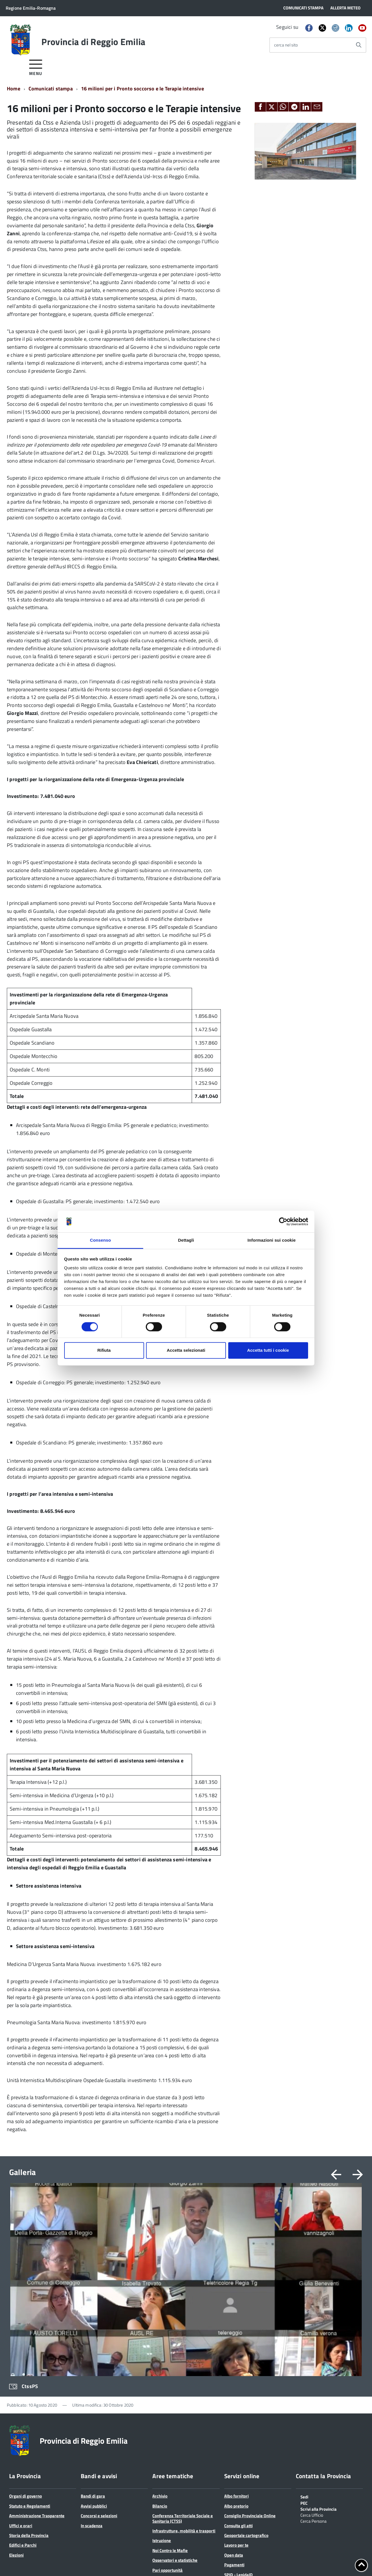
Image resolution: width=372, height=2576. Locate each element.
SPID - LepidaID (238, 2386)
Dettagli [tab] (186, 1240)
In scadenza (91, 2337)
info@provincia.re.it (43, 2555)
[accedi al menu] (36, 67)
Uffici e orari (20, 2337)
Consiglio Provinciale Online (250, 2327)
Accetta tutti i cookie (268, 1350)
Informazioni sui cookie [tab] (272, 1240)
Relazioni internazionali (174, 2420)
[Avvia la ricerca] (358, 45)
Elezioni (16, 2366)
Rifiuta (104, 1350)
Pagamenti (234, 2376)
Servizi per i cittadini (171, 2430)
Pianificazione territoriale (176, 2391)
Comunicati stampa (51, 88)
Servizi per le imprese (172, 2450)
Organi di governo (25, 2307)
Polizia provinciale (169, 2400)
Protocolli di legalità (170, 2410)
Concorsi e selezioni (99, 2327)
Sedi (304, 2308)
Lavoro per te (236, 2356)
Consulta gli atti (238, 2337)
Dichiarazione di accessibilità (138, 2561)
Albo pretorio (236, 2317)
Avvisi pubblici (94, 2317)
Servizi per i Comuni (170, 2440)
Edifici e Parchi (23, 2356)
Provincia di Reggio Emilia (93, 41)
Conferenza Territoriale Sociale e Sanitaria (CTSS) (182, 2329)
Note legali (67, 2561)
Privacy (16, 2561)
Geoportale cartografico (246, 2346)
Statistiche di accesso (189, 2561)
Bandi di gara (93, 2307)
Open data (233, 2366)
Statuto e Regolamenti (29, 2317)
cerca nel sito (286, 44)
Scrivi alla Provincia (318, 2320)
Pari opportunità (167, 2381)
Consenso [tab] (100, 1240)
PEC (304, 2314)
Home (13, 88)
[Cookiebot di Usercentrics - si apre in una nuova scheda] (283, 1221)
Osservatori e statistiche (174, 2371)
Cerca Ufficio (311, 2326)
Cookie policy (40, 2561)
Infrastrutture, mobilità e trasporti (183, 2342)
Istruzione (161, 2351)
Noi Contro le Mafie (170, 2361)
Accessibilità (93, 2561)
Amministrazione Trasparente (36, 2327)
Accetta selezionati (186, 1350)
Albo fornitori (236, 2307)
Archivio (159, 2307)
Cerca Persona (313, 2332)
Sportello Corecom (241, 2395)
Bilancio (159, 2317)
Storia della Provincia (28, 2346)
